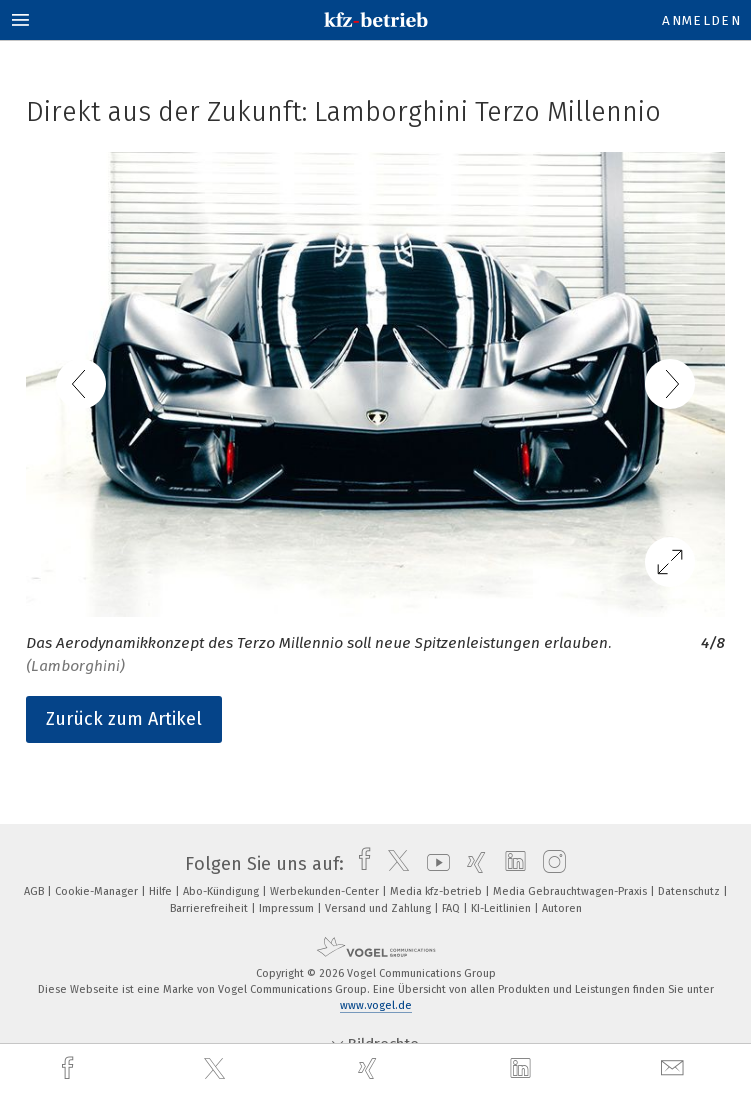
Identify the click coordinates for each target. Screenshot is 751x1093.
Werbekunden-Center (326, 891)
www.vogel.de (376, 1005)
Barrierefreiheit (210, 908)
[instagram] (549, 864)
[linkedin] (523, 1069)
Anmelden (701, 20)
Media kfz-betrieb (437, 891)
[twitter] (217, 1069)
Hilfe (162, 891)
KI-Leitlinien (502, 908)
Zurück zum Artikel (124, 719)
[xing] (370, 1068)
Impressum (288, 908)
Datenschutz (690, 891)
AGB (35, 891)
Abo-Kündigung (222, 891)
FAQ (452, 908)
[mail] (675, 1068)
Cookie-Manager (98, 891)
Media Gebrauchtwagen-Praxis (571, 891)
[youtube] (433, 864)
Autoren (562, 908)
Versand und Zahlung (379, 908)
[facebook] (70, 1068)
